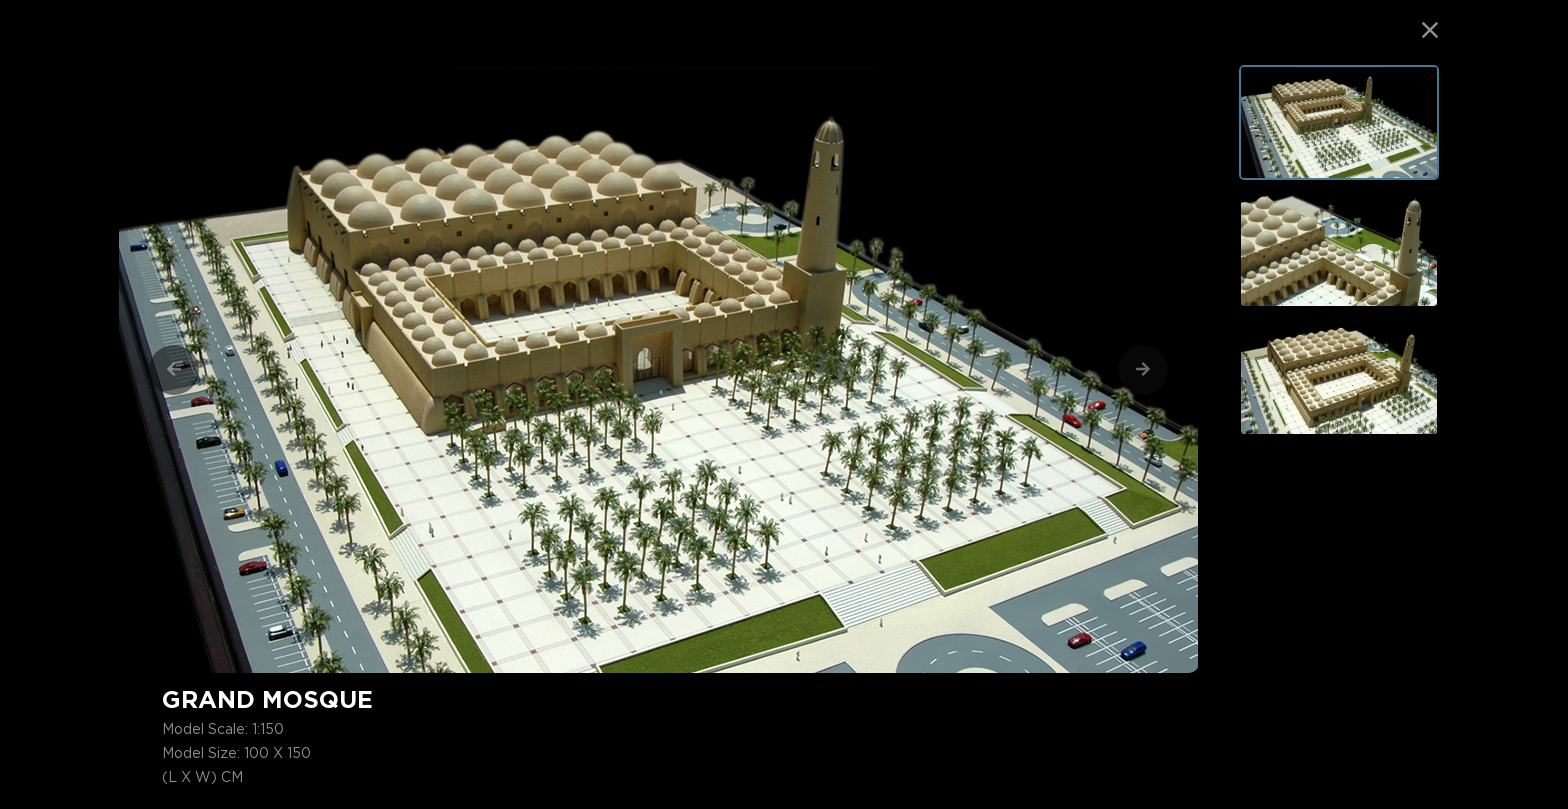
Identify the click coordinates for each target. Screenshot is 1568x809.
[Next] (1143, 370)
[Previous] (174, 370)
